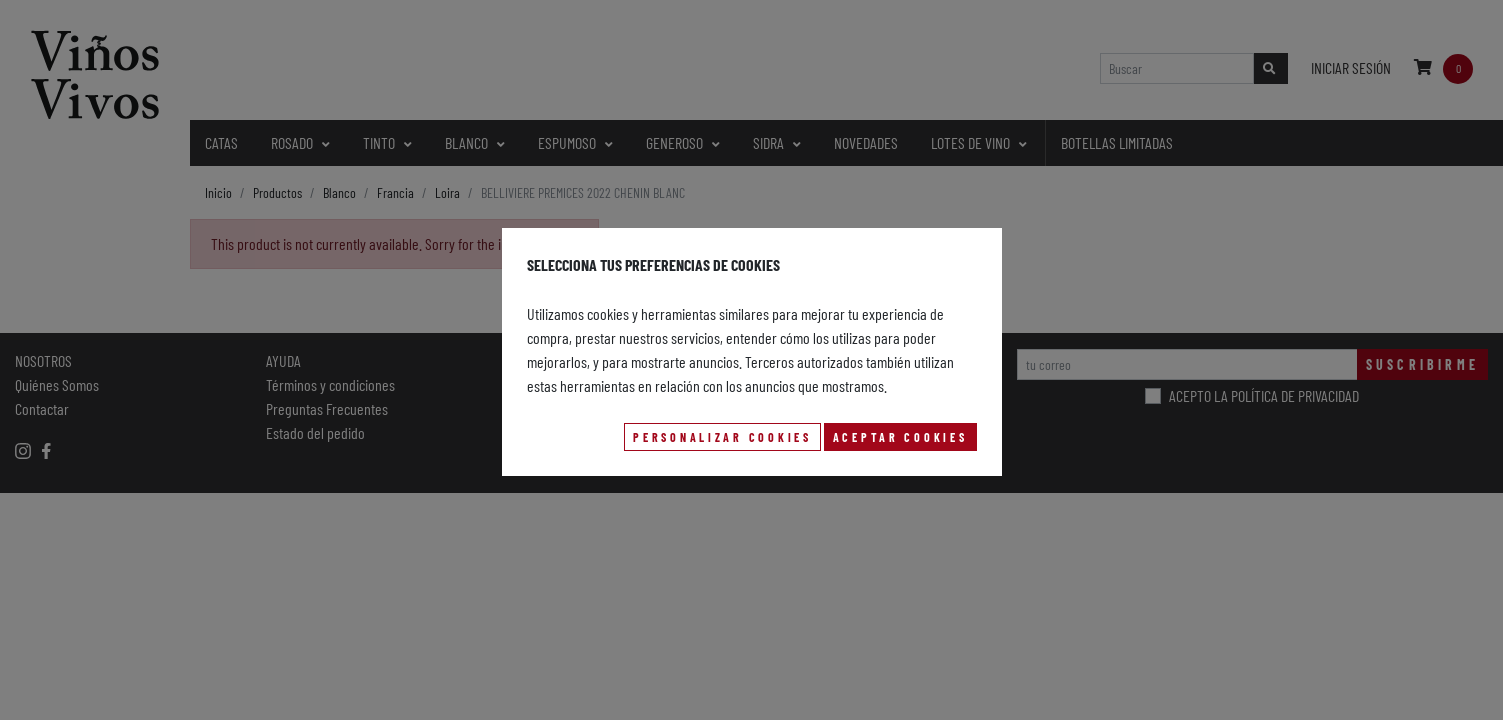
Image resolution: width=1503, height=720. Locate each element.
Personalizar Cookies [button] (722, 437)
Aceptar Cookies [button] (900, 437)
